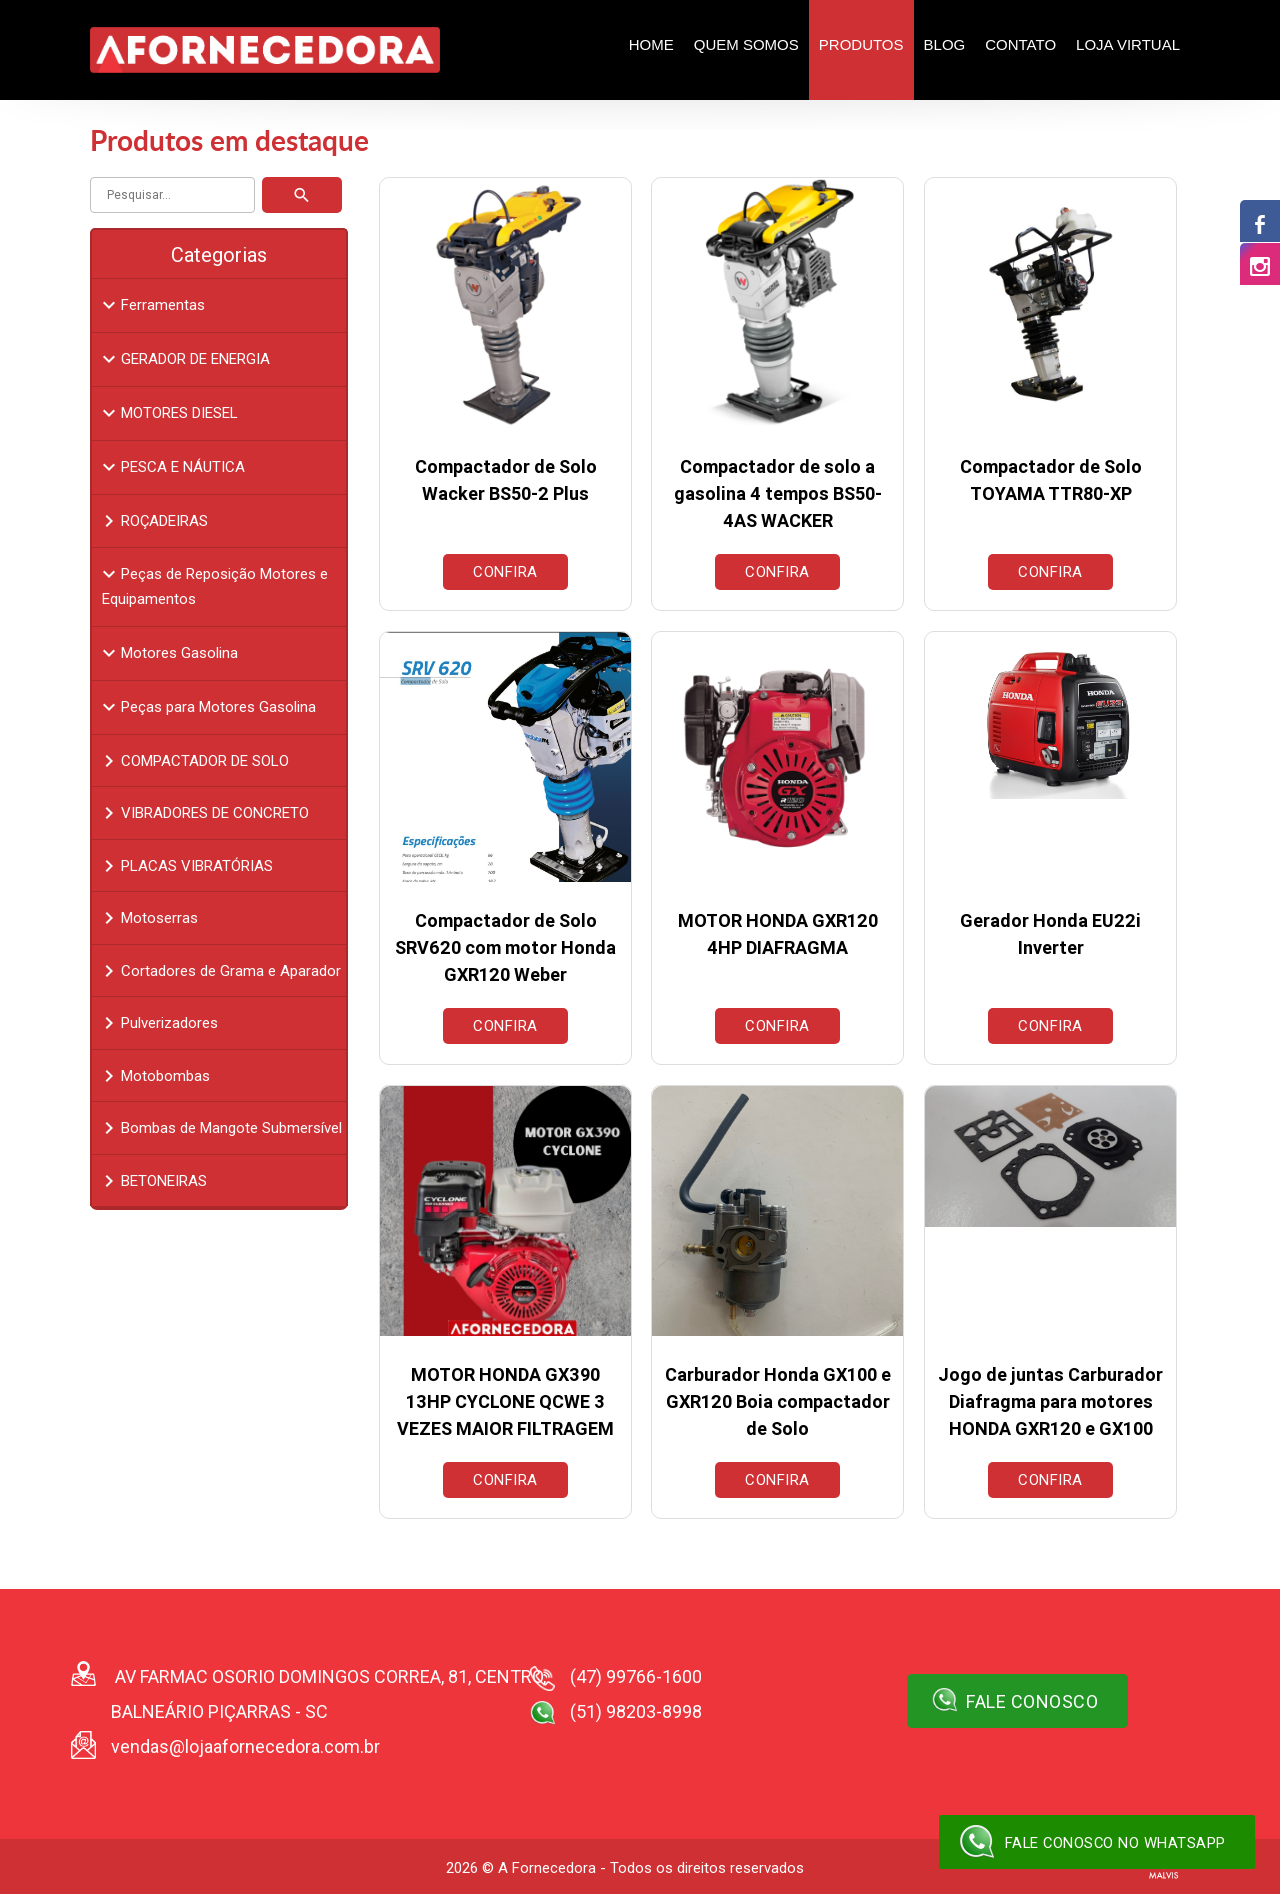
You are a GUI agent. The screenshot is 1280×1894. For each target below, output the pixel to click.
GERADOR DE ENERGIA (183, 359)
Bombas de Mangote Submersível (219, 1128)
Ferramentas (151, 305)
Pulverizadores (157, 1023)
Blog (945, 44)
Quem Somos (746, 44)
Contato (1020, 44)
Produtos (861, 44)
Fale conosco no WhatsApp (1090, 1842)
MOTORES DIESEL (167, 413)
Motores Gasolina (167, 653)
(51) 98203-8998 (636, 1711)
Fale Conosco (1015, 1700)
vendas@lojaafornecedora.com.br (245, 1746)
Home (651, 44)
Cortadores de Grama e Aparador (219, 971)
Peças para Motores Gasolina (206, 707)
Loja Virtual (1128, 44)
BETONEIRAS (152, 1181)
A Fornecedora (547, 1868)
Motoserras (147, 918)
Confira (505, 572)
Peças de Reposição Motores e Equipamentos (212, 585)
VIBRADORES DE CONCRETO (203, 813)
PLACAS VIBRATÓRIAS (185, 866)
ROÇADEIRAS (152, 521)
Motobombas (153, 1076)
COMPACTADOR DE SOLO (193, 761)
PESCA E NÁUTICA (171, 467)
